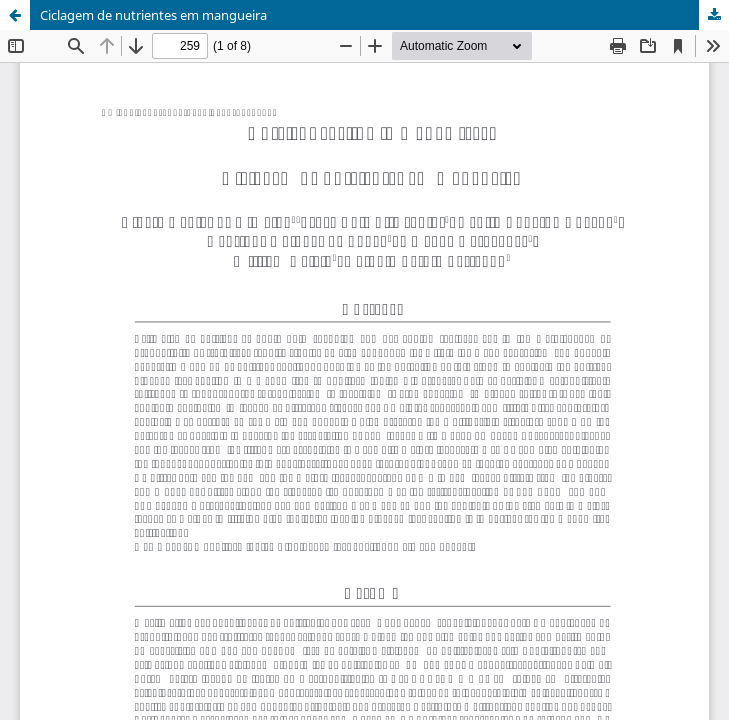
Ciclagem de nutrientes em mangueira (153, 15)
